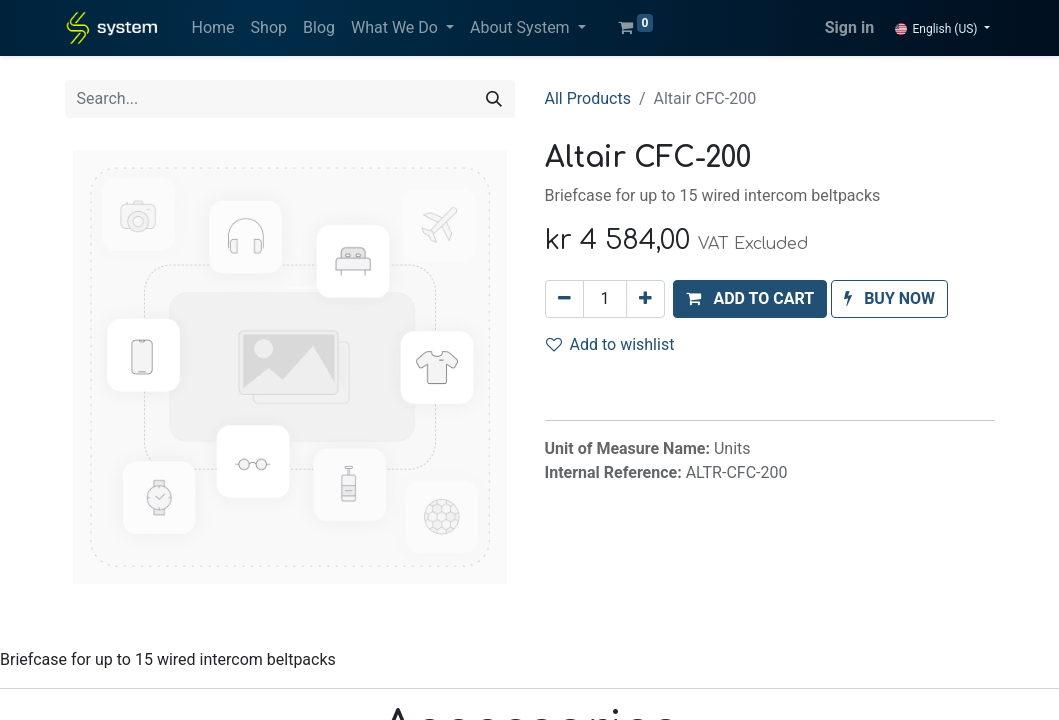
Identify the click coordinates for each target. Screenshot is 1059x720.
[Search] (494, 99)
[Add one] (645, 299)
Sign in (849, 27)
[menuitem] (213, 28)
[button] (750, 299)
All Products (588, 98)
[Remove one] (564, 299)
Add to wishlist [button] (610, 344)
